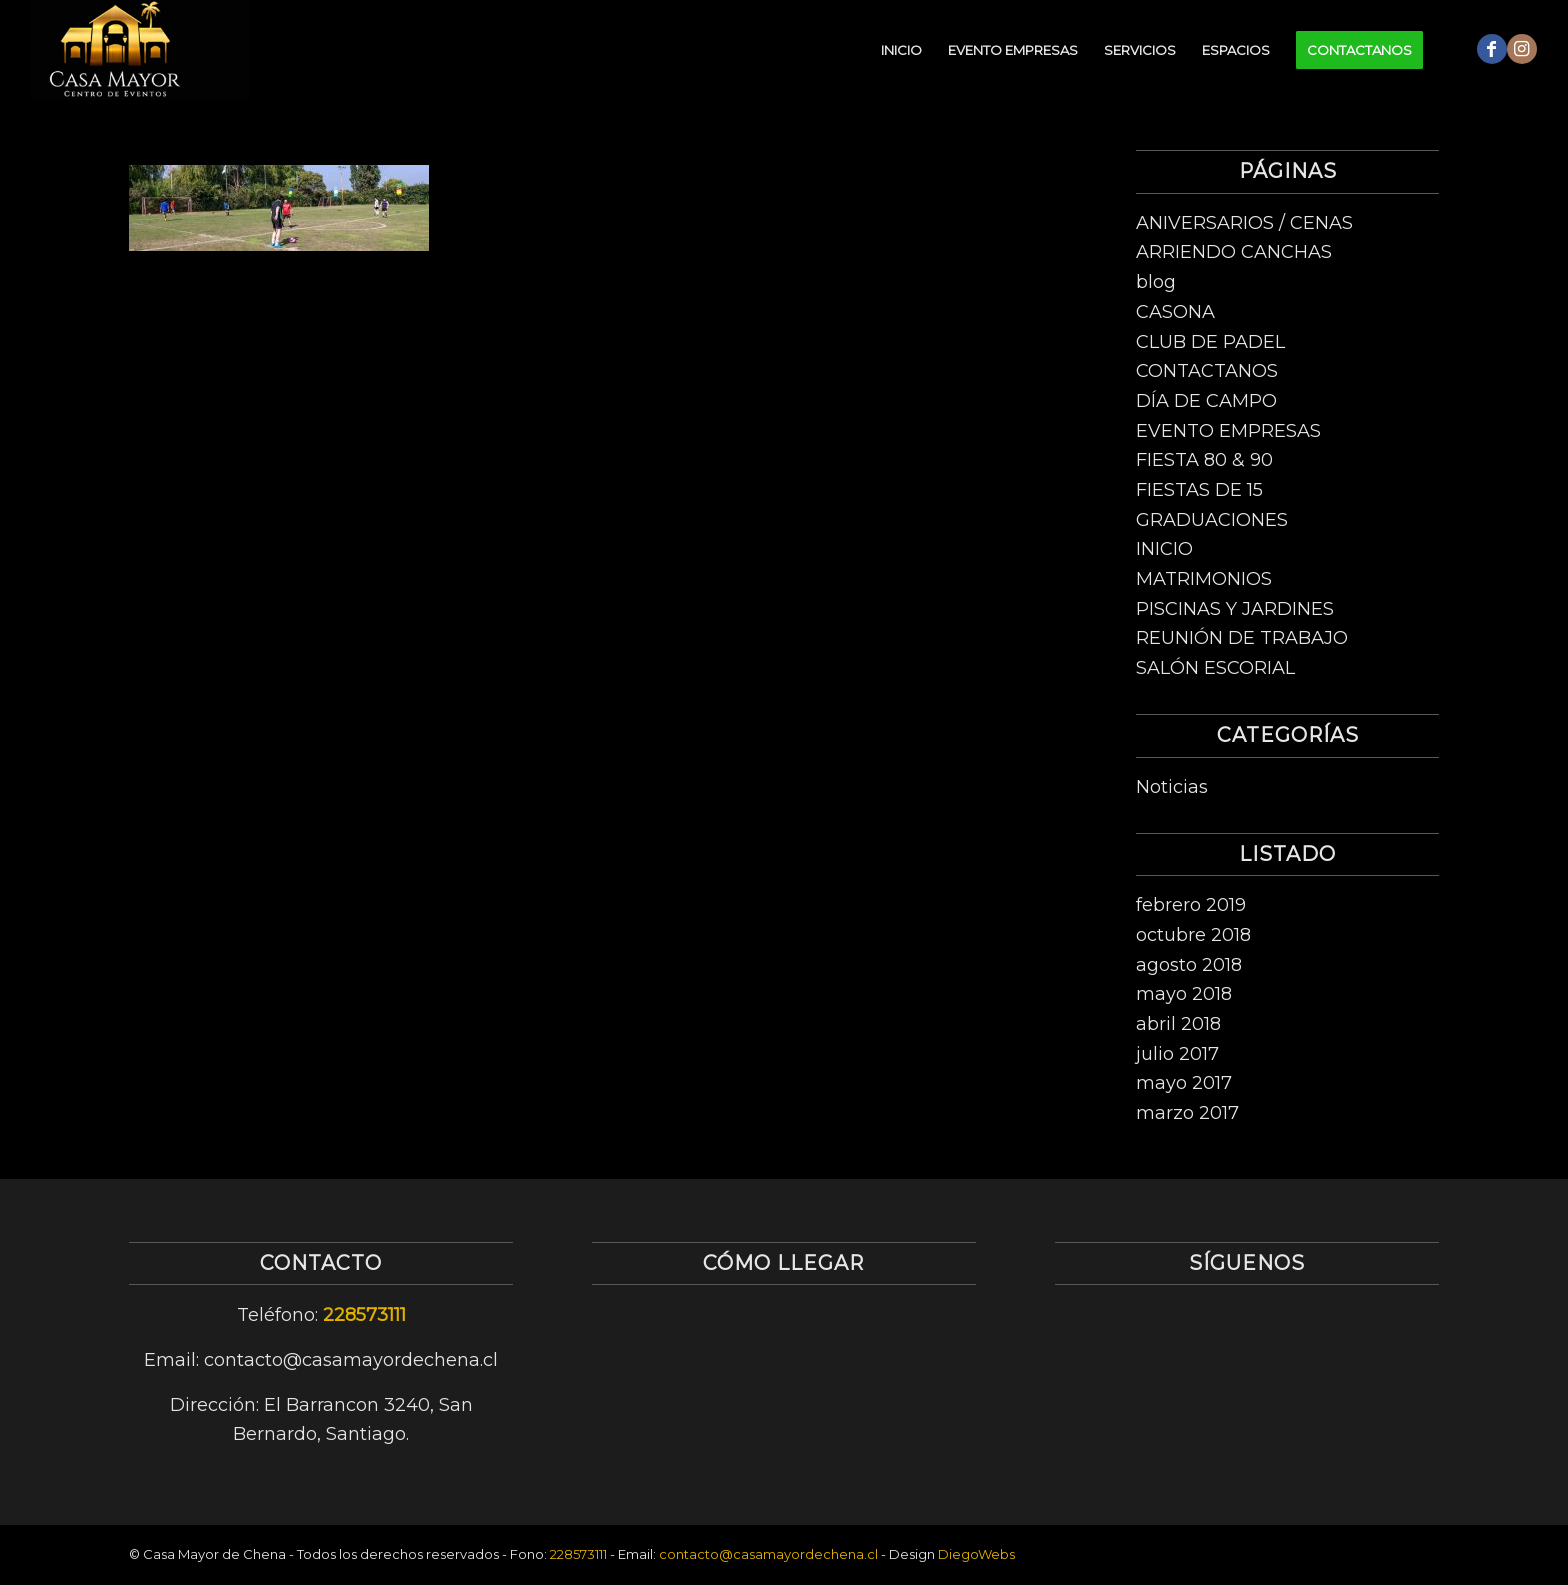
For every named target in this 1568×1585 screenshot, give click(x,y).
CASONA (1175, 312)
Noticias (1172, 787)
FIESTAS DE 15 (1199, 490)
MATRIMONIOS (1204, 579)
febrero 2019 (1191, 905)
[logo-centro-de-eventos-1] (140, 50)
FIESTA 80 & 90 (1204, 460)
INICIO (1164, 549)
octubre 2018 (1193, 935)
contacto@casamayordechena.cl (768, 1554)
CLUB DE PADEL (1210, 342)
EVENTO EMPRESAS (1228, 431)
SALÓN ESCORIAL (1215, 668)
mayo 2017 (1184, 1083)
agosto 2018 (1189, 965)
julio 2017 (1177, 1054)
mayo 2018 (1184, 994)
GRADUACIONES (1212, 520)
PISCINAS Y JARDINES (1235, 609)
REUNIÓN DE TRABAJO (1242, 638)
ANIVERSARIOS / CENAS (1244, 223)
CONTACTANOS (1207, 371)
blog (1156, 282)
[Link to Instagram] (1522, 49)
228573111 (364, 1315)
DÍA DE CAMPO (1206, 401)
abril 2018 (1178, 1024)
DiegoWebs (976, 1554)
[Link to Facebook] (1492, 49)
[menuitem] (901, 50)
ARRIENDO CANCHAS (1234, 252)
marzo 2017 (1187, 1113)
